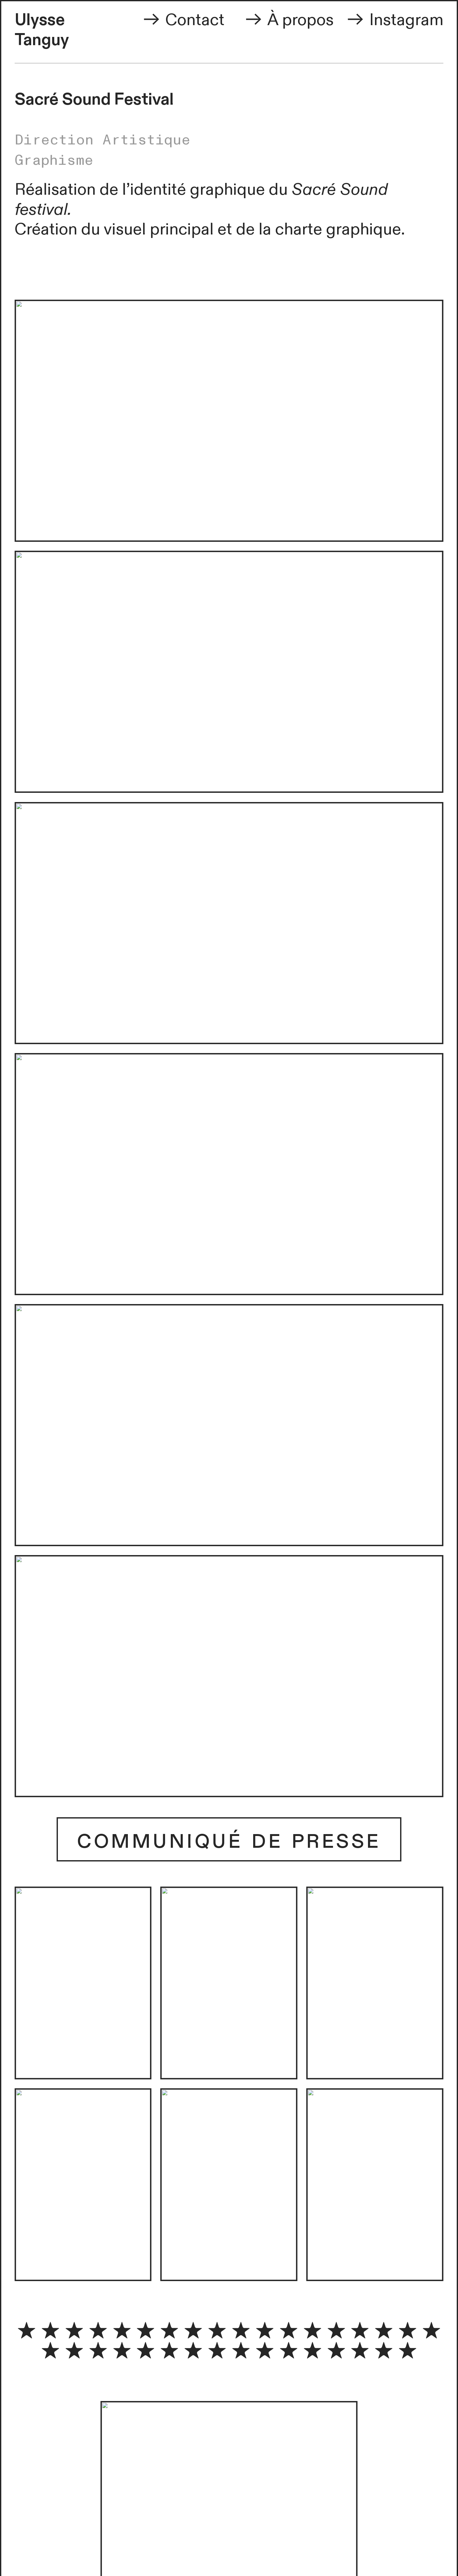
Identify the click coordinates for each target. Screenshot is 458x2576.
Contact (183, 20)
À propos (299, 20)
